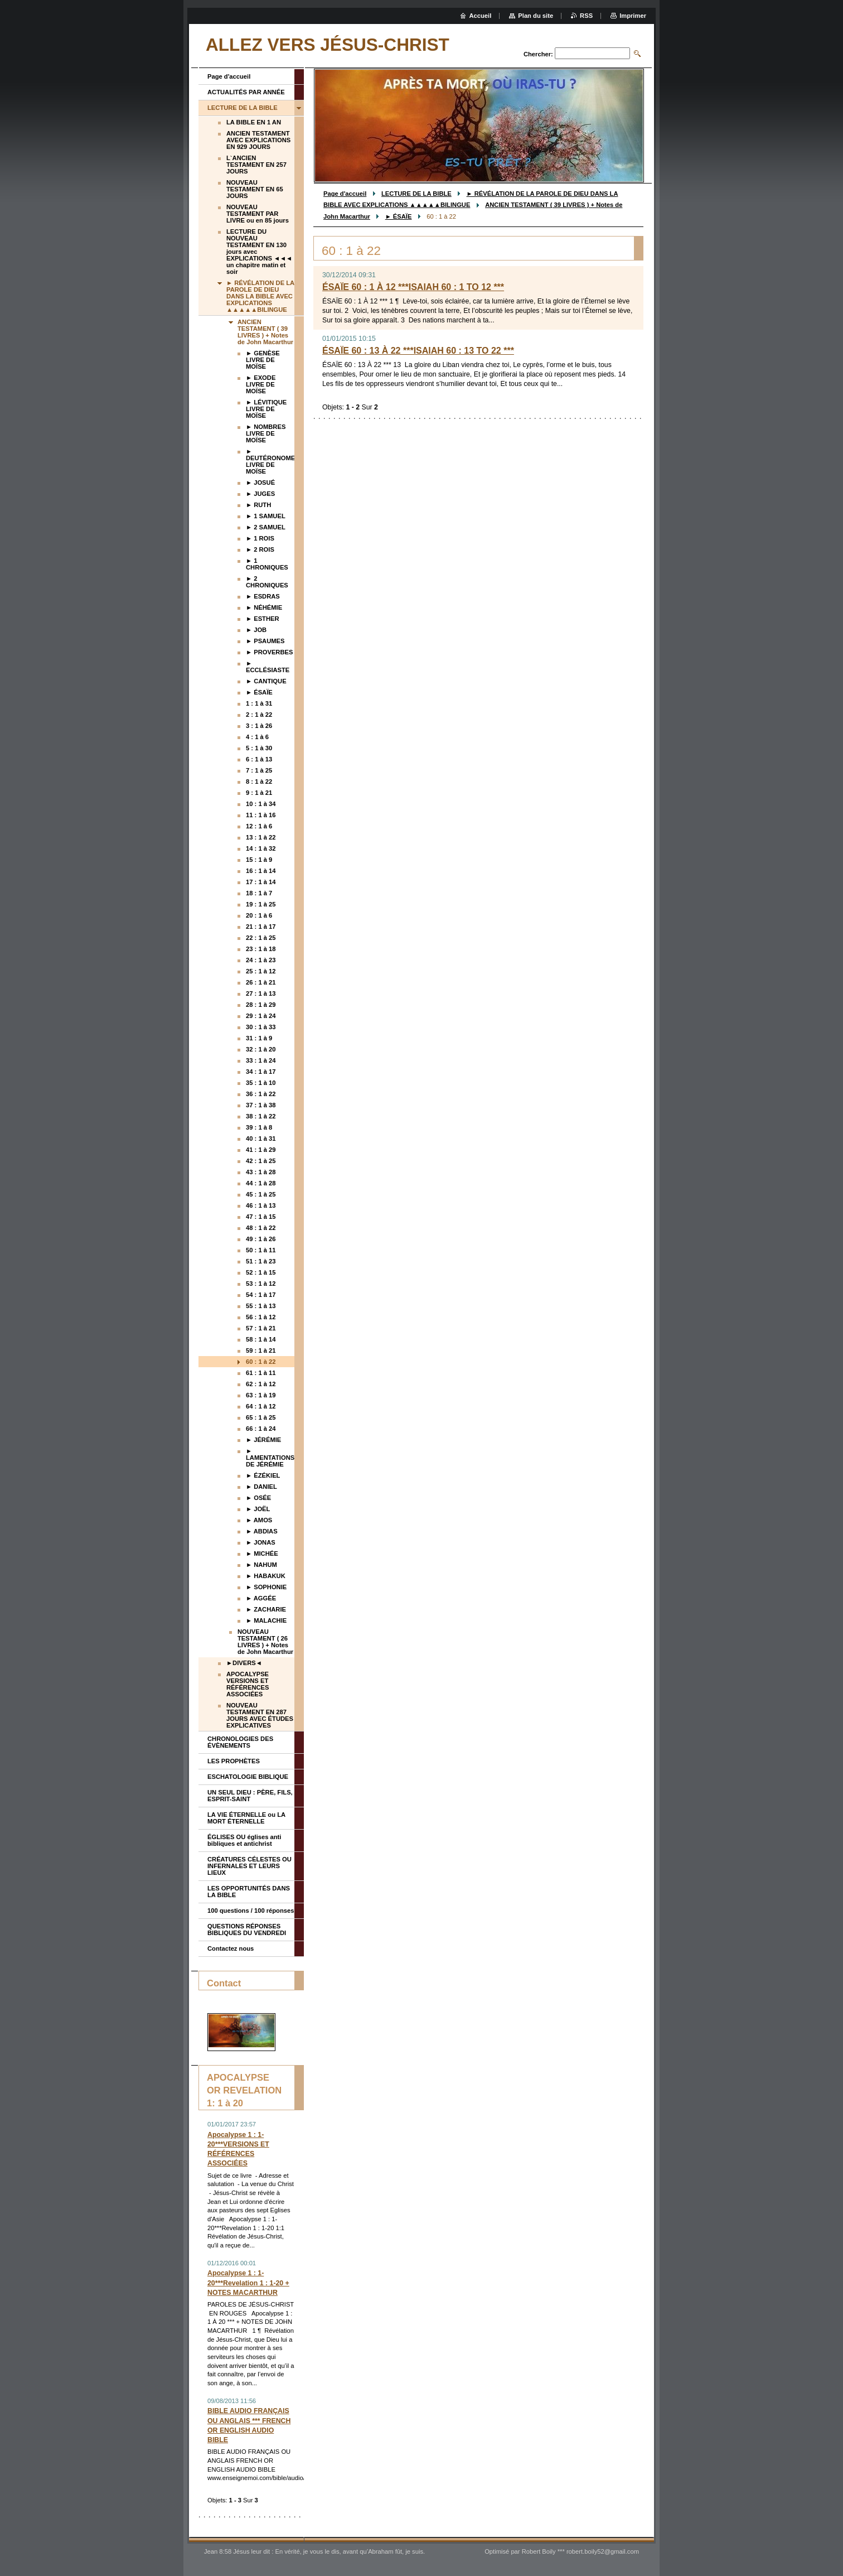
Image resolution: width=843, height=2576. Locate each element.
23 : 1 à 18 (261, 949)
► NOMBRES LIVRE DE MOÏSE (265, 433)
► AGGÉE (261, 1598)
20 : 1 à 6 (259, 915)
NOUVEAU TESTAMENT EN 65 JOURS (254, 189)
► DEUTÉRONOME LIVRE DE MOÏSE (270, 461)
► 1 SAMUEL (265, 516)
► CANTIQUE (266, 681)
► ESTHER (262, 618)
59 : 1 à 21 (261, 1350)
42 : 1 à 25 (261, 1160)
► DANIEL (261, 1486)
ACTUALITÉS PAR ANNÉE (246, 92)
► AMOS (259, 1520)
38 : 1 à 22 (261, 1116)
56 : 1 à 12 (261, 1317)
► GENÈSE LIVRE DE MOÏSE (263, 360)
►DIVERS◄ (244, 1663)
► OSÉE (258, 1497)
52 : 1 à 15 (261, 1272)
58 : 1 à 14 (261, 1339)
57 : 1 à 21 (261, 1328)
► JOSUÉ (260, 482)
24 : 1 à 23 (261, 960)
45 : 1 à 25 (261, 1194)
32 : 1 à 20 (261, 1049)
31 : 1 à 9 (259, 1038)
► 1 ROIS (260, 538)
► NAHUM (261, 1564)
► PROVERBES (269, 652)
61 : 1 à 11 (261, 1372)
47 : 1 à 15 (261, 1216)
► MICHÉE (262, 1553)
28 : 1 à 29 (261, 1004)
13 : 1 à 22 (261, 837)
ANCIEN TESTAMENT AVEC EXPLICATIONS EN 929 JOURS (258, 140)
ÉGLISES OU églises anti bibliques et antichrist (244, 1840)
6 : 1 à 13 (259, 759)
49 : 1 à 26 (261, 1239)
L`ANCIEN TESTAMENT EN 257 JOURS (256, 165)
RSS (586, 15)
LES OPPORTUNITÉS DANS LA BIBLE (248, 1891)
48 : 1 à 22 (261, 1227)
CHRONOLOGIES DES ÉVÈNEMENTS (240, 1742)
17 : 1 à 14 (261, 882)
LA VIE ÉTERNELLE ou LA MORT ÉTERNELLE (246, 1818)
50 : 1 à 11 (261, 1250)
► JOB (256, 629)
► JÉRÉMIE (263, 1439)
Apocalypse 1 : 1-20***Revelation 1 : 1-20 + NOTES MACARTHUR (248, 2282)
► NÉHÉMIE (264, 607)
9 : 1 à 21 (259, 792)
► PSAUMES (265, 641)
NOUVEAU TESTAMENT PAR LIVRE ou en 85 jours (257, 214)
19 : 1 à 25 (261, 904)
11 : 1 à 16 (261, 815)
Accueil (480, 15)
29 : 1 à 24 (261, 1015)
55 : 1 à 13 (261, 1306)
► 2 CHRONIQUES (267, 581)
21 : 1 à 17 (261, 926)
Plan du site (535, 15)
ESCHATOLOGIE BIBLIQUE (247, 1776)
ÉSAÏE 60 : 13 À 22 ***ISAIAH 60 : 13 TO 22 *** (418, 350)
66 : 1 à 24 (261, 1428)
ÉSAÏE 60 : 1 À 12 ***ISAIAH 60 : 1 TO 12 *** (413, 287)
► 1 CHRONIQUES (267, 564)
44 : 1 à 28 (261, 1183)
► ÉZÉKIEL (263, 1475)
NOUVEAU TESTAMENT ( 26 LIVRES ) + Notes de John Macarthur (265, 1641)
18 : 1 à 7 (259, 893)
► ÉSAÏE (398, 216)
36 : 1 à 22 (261, 1094)
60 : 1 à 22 (261, 1361)
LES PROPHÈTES (233, 1761)
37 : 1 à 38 (261, 1105)
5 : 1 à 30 (259, 748)
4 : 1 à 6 (257, 737)
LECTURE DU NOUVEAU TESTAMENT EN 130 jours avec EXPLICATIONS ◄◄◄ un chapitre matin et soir (259, 251)
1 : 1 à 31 (259, 703)
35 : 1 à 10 (261, 1082)
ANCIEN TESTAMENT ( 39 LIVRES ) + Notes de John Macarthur (265, 332)
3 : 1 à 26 (259, 725)
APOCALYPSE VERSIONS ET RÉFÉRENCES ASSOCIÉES (247, 1684)
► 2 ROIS (260, 549)
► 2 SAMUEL (265, 527)
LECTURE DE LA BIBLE (416, 193)
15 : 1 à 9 (259, 859)
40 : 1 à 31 (261, 1138)
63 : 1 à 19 (261, 1395)
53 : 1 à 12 (261, 1283)
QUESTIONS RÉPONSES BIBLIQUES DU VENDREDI (246, 1929)
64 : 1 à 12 (261, 1406)
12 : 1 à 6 (259, 826)
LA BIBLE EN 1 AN (253, 122)
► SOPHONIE (266, 1587)
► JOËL (258, 1509)
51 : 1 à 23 (261, 1261)
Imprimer (632, 15)
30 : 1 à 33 (261, 1027)
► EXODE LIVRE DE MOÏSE (260, 384)
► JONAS (260, 1542)
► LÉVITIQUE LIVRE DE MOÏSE (266, 409)
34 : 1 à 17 (261, 1071)
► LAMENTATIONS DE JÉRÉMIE (270, 1458)
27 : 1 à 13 (261, 993)
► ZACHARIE (266, 1609)
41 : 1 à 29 (261, 1149)
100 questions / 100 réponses (250, 1910)
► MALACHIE (266, 1620)
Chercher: (538, 54)
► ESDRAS (263, 596)
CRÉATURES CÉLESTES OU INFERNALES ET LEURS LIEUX (249, 1866)
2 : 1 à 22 (259, 714)
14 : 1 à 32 (261, 848)
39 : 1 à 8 (259, 1127)
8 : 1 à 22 (259, 781)
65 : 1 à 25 (261, 1417)
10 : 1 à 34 (261, 803)
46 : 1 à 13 (261, 1205)
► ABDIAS (262, 1531)
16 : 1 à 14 (261, 870)
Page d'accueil (344, 193)
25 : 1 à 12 (261, 971)
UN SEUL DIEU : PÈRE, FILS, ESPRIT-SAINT (250, 1795)
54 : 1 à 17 (261, 1294)
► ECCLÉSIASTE (267, 666)
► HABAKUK (265, 1575)
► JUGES (260, 493)
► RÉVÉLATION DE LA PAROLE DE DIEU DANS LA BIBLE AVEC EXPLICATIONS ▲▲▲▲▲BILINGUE (260, 296)
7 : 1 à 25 (259, 770)
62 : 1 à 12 (261, 1384)
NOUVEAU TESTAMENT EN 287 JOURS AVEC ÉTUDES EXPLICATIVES (259, 1715)
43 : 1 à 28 (261, 1172)
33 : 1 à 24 (261, 1060)
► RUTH (258, 504)
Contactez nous (230, 1948)
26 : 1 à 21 (261, 982)
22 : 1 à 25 (261, 937)
